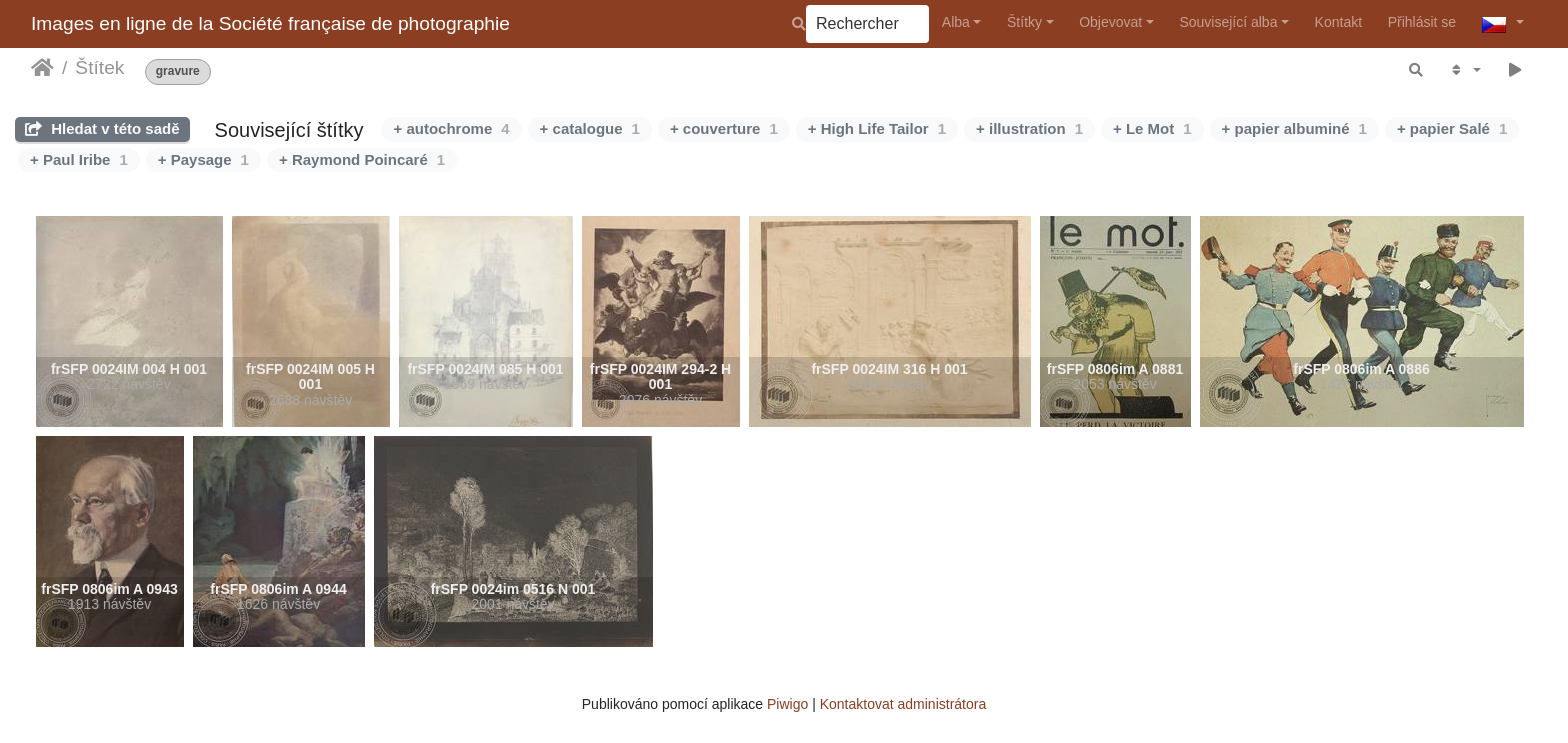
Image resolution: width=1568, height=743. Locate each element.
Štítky (1024, 22)
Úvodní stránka (42, 68)
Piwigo (787, 704)
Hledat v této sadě (102, 128)
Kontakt (1338, 22)
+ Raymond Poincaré (362, 159)
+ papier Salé (1452, 128)
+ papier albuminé (1294, 128)
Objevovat (1110, 22)
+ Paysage (203, 159)
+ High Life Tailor (877, 128)
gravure (178, 71)
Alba (956, 22)
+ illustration (1029, 128)
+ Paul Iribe (79, 159)
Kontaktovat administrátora (903, 704)
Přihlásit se (1422, 22)
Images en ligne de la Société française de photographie (270, 23)
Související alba (1228, 22)
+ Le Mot (1152, 128)
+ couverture (724, 128)
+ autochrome (451, 128)
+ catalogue (590, 128)
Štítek (99, 67)
